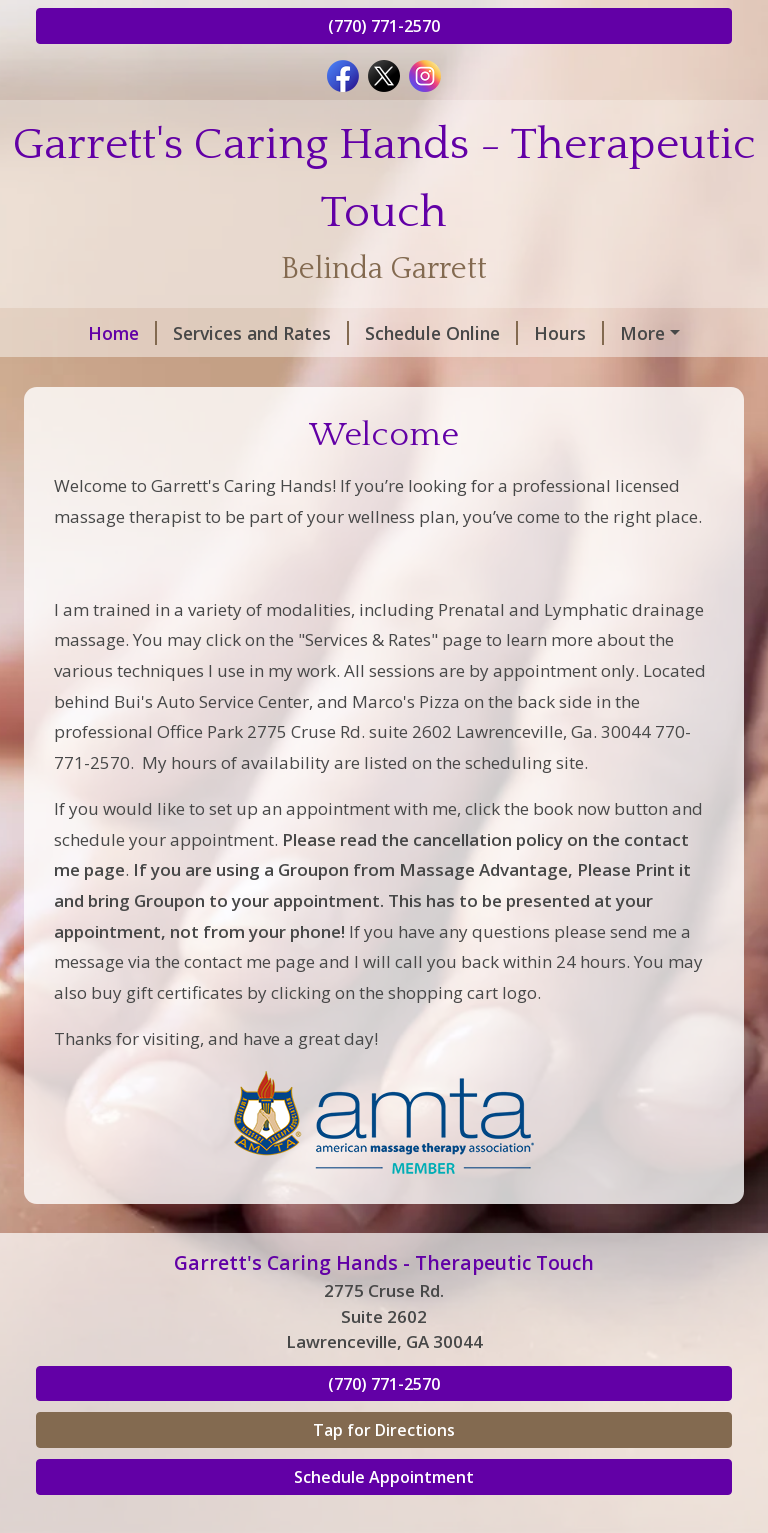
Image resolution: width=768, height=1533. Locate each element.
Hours (569, 333)
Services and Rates (261, 333)
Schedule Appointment (384, 1477)
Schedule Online (441, 333)
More (642, 333)
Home (122, 333)
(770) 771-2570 (384, 26)
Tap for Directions (384, 1430)
